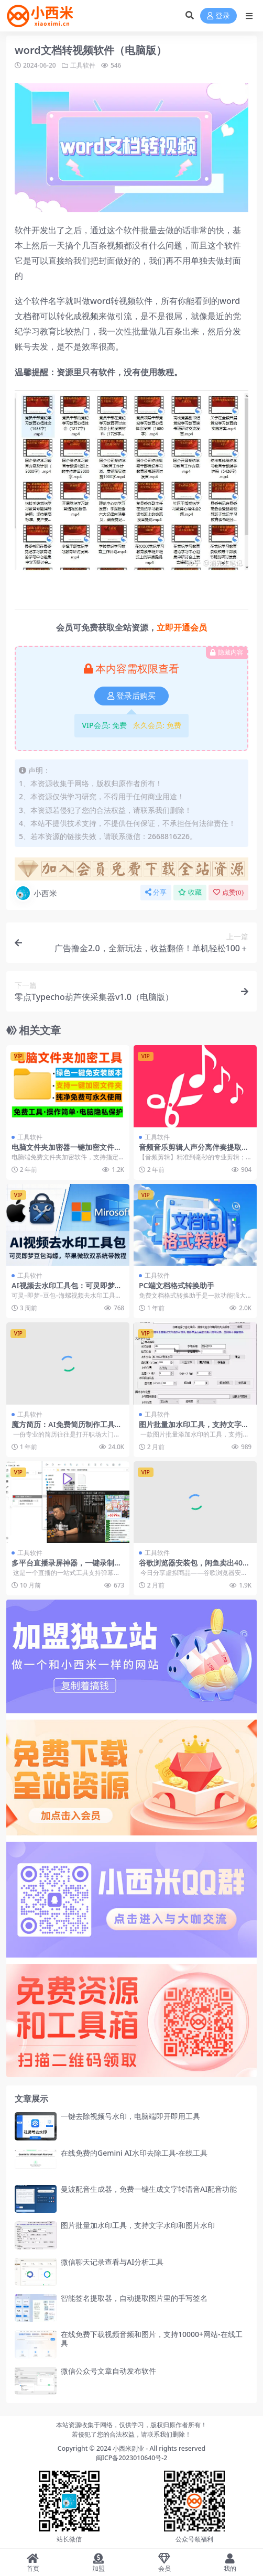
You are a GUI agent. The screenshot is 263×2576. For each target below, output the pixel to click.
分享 (156, 892)
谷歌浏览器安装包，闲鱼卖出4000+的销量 (195, 1567)
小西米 (36, 893)
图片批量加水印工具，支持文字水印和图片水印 (194, 1428)
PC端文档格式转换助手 (176, 1285)
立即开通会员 (182, 627)
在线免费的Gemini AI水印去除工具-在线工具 (134, 2153)
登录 (218, 16)
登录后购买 (131, 696)
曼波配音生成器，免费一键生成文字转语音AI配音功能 (149, 2189)
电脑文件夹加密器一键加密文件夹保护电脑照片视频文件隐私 (67, 1151)
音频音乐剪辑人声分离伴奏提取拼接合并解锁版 (194, 1151)
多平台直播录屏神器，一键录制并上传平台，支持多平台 (67, 1567)
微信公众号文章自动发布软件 (108, 2371)
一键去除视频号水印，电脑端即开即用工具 (130, 2116)
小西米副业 (128, 2448)
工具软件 (82, 65)
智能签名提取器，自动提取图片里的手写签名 (134, 2298)
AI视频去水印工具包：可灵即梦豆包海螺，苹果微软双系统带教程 (67, 1289)
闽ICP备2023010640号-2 (132, 2457)
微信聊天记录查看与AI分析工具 (112, 2262)
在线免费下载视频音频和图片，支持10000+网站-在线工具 (152, 2338)
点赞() (228, 892)
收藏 (190, 892)
